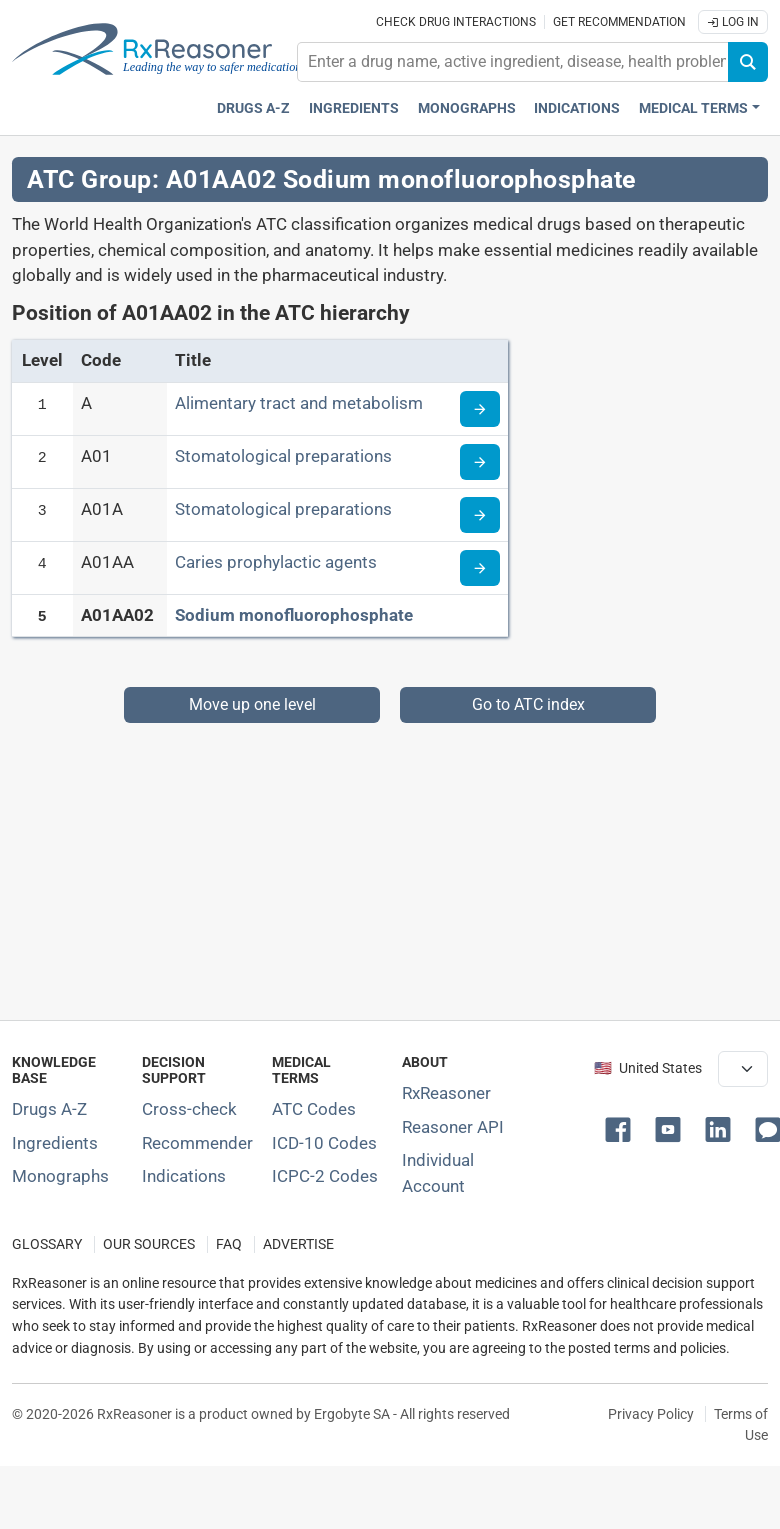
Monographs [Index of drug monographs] (60, 1176)
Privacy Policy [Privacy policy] (651, 1414)
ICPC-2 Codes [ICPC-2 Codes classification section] (325, 1176)
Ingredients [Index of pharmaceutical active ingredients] (55, 1143)
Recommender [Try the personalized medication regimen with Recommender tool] (197, 1143)
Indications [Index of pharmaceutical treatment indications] (184, 1176)
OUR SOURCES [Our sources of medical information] (149, 1244)
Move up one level (252, 704)
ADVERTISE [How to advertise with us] (298, 1244)
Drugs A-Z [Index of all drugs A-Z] (49, 1109)
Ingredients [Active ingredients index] (354, 108)
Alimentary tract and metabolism (299, 403)
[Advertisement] (384, 863)
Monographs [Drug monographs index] (467, 108)
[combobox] (513, 62)
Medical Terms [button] (693, 108)
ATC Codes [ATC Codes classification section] (314, 1109)
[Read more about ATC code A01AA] (480, 568)
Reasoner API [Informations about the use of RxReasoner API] (453, 1127)
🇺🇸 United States (648, 1068)
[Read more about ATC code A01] (480, 462)
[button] (622, 1128)
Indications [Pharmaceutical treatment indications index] (577, 108)
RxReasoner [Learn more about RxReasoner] (446, 1093)
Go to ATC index (528, 704)
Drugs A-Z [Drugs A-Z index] (253, 108)
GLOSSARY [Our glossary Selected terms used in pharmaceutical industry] (47, 1244)
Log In (733, 22)
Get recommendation (619, 22)
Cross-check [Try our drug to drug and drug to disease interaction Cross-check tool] (189, 1109)
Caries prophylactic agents (276, 562)
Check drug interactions (456, 22)
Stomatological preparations (283, 456)
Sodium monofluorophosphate (294, 615)
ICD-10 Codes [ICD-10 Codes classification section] (324, 1143)
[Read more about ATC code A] (480, 409)
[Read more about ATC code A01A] (480, 515)
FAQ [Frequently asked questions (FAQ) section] (229, 1244)
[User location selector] (743, 1069)
